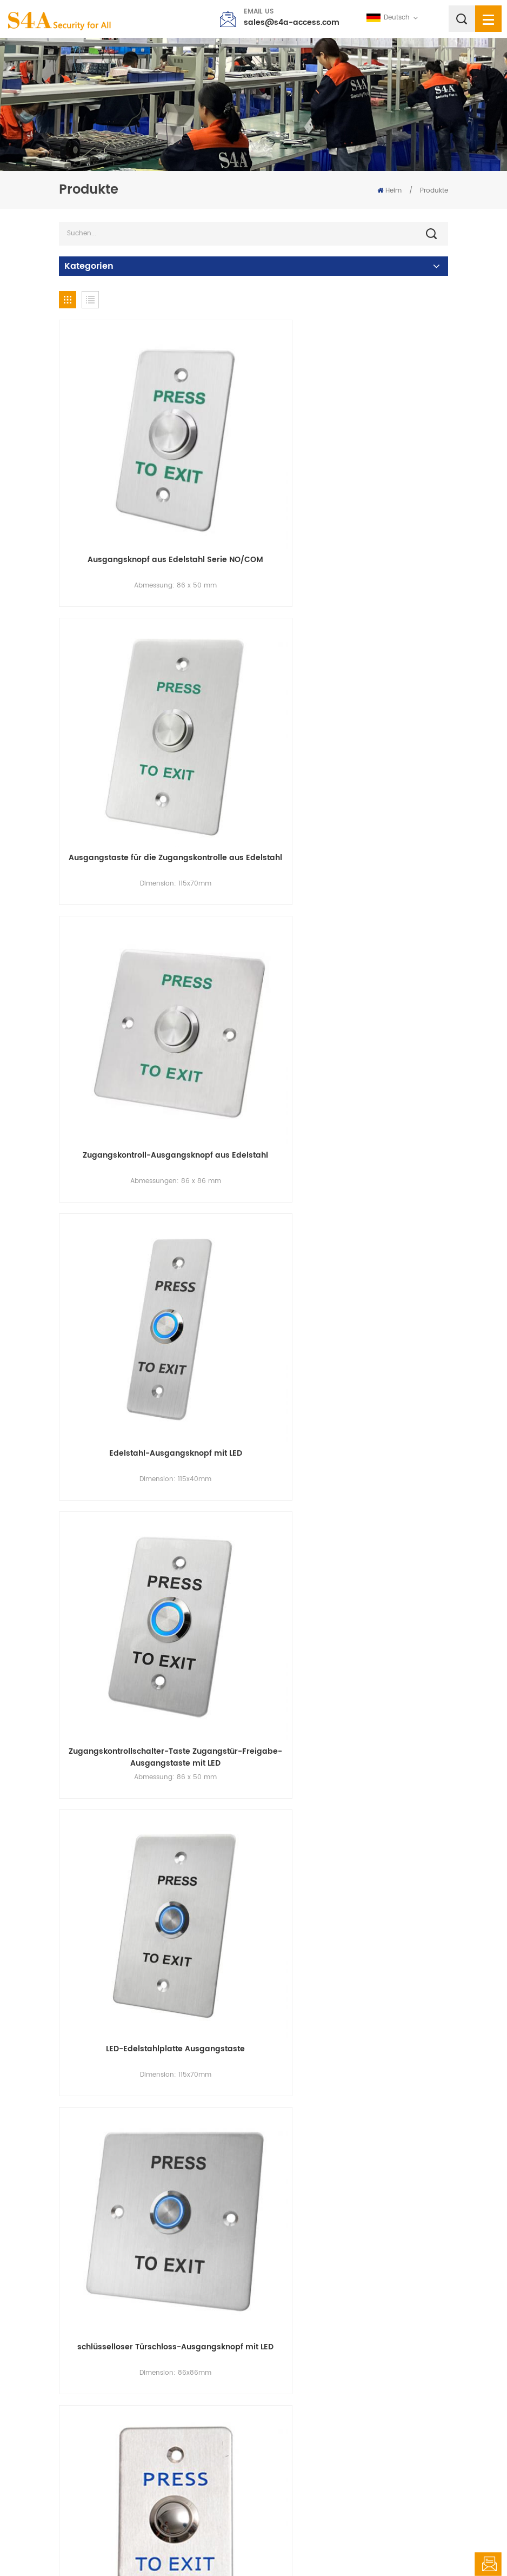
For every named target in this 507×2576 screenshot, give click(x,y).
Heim (389, 191)
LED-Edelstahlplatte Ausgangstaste (353, 1023)
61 (279, 2370)
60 (253, 2370)
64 (357, 2370)
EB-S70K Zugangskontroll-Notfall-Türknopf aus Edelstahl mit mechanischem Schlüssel (354, 1790)
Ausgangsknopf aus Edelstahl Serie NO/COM (154, 515)
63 (330, 2370)
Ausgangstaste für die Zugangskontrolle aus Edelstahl (353, 521)
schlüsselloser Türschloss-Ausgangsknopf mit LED (154, 1282)
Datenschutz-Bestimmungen (389, 2546)
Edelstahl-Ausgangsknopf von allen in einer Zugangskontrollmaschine (353, 1282)
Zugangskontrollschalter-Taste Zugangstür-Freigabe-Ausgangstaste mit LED (154, 1029)
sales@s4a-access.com (291, 22)
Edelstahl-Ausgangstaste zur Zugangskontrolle (153, 1536)
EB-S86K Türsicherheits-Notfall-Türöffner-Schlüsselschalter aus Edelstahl (153, 2044)
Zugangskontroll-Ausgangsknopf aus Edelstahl (153, 775)
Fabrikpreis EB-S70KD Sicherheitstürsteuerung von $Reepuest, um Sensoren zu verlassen (353, 2297)
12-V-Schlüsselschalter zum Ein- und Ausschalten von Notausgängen (153, 2297)
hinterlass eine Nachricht (488, 2564)
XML (325, 2546)
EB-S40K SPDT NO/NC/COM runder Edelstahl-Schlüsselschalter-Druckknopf (353, 1536)
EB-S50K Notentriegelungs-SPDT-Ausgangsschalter (153, 1790)
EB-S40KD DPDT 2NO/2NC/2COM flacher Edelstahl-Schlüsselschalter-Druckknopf (353, 2044)
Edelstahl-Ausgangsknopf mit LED (353, 769)
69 (407, 2370)
